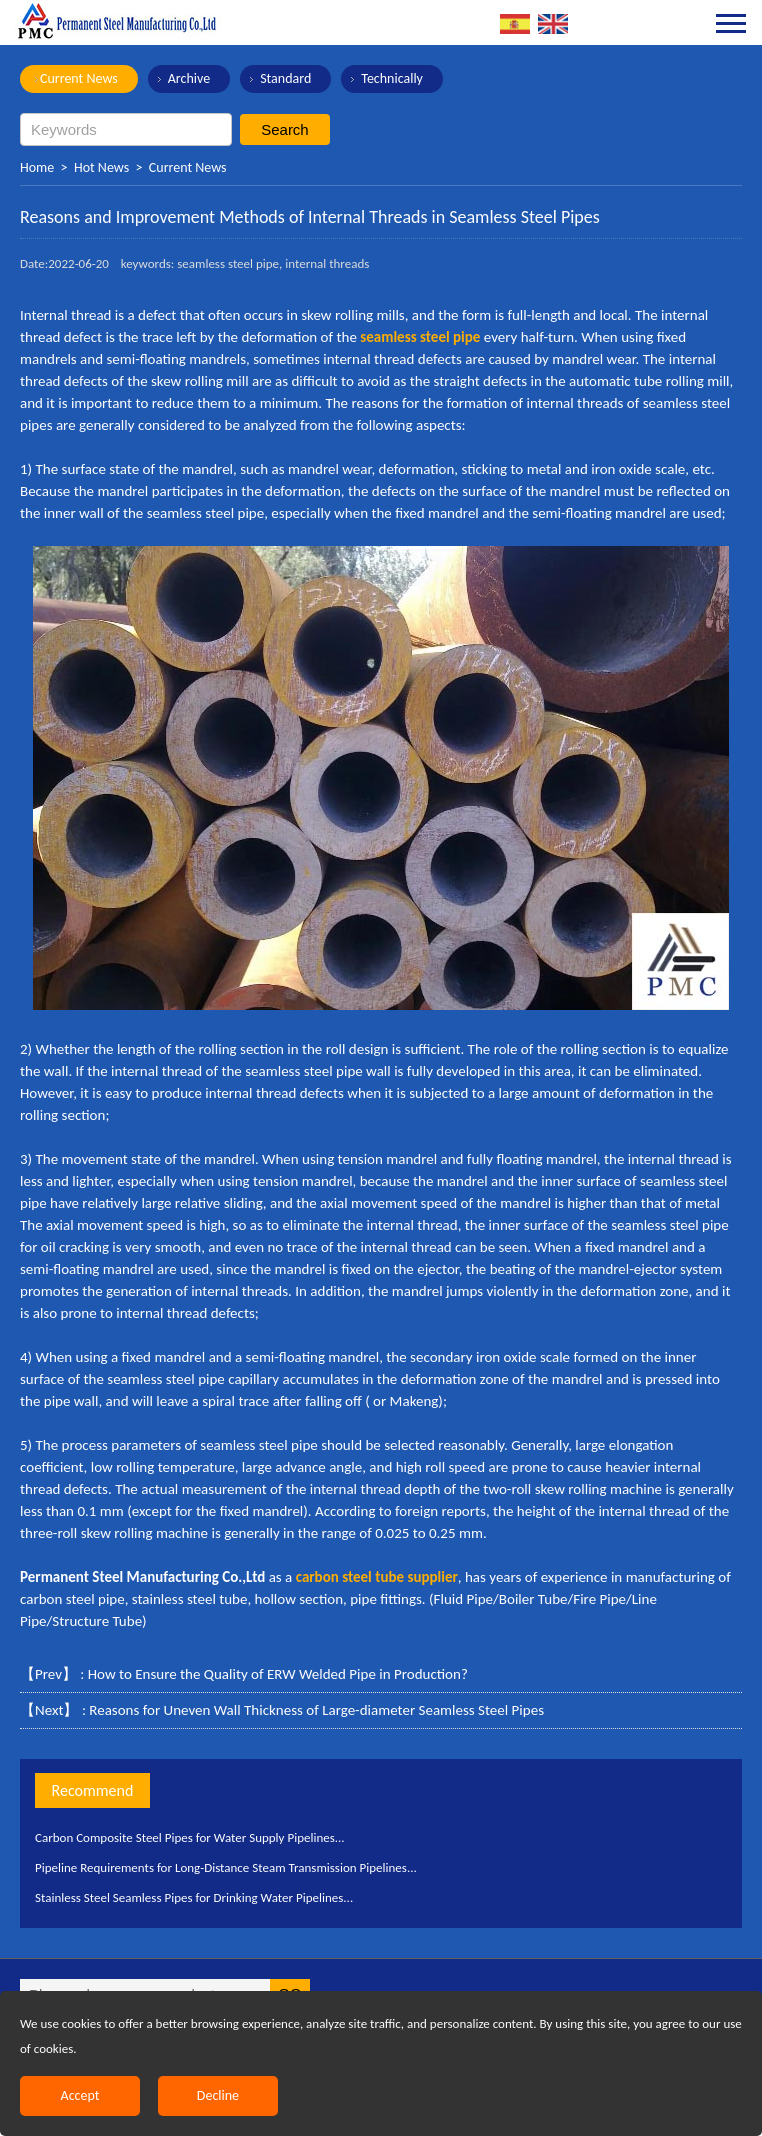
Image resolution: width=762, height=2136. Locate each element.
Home (37, 167)
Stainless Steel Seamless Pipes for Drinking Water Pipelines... (194, 1897)
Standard (285, 78)
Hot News (101, 167)
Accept (80, 2095)
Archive (189, 78)
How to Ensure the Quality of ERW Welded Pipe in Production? (278, 1674)
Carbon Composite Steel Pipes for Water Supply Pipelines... (190, 1837)
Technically (392, 78)
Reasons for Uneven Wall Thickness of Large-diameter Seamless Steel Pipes (316, 1710)
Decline (218, 2095)
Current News (79, 78)
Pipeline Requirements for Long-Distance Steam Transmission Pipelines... (226, 1867)
